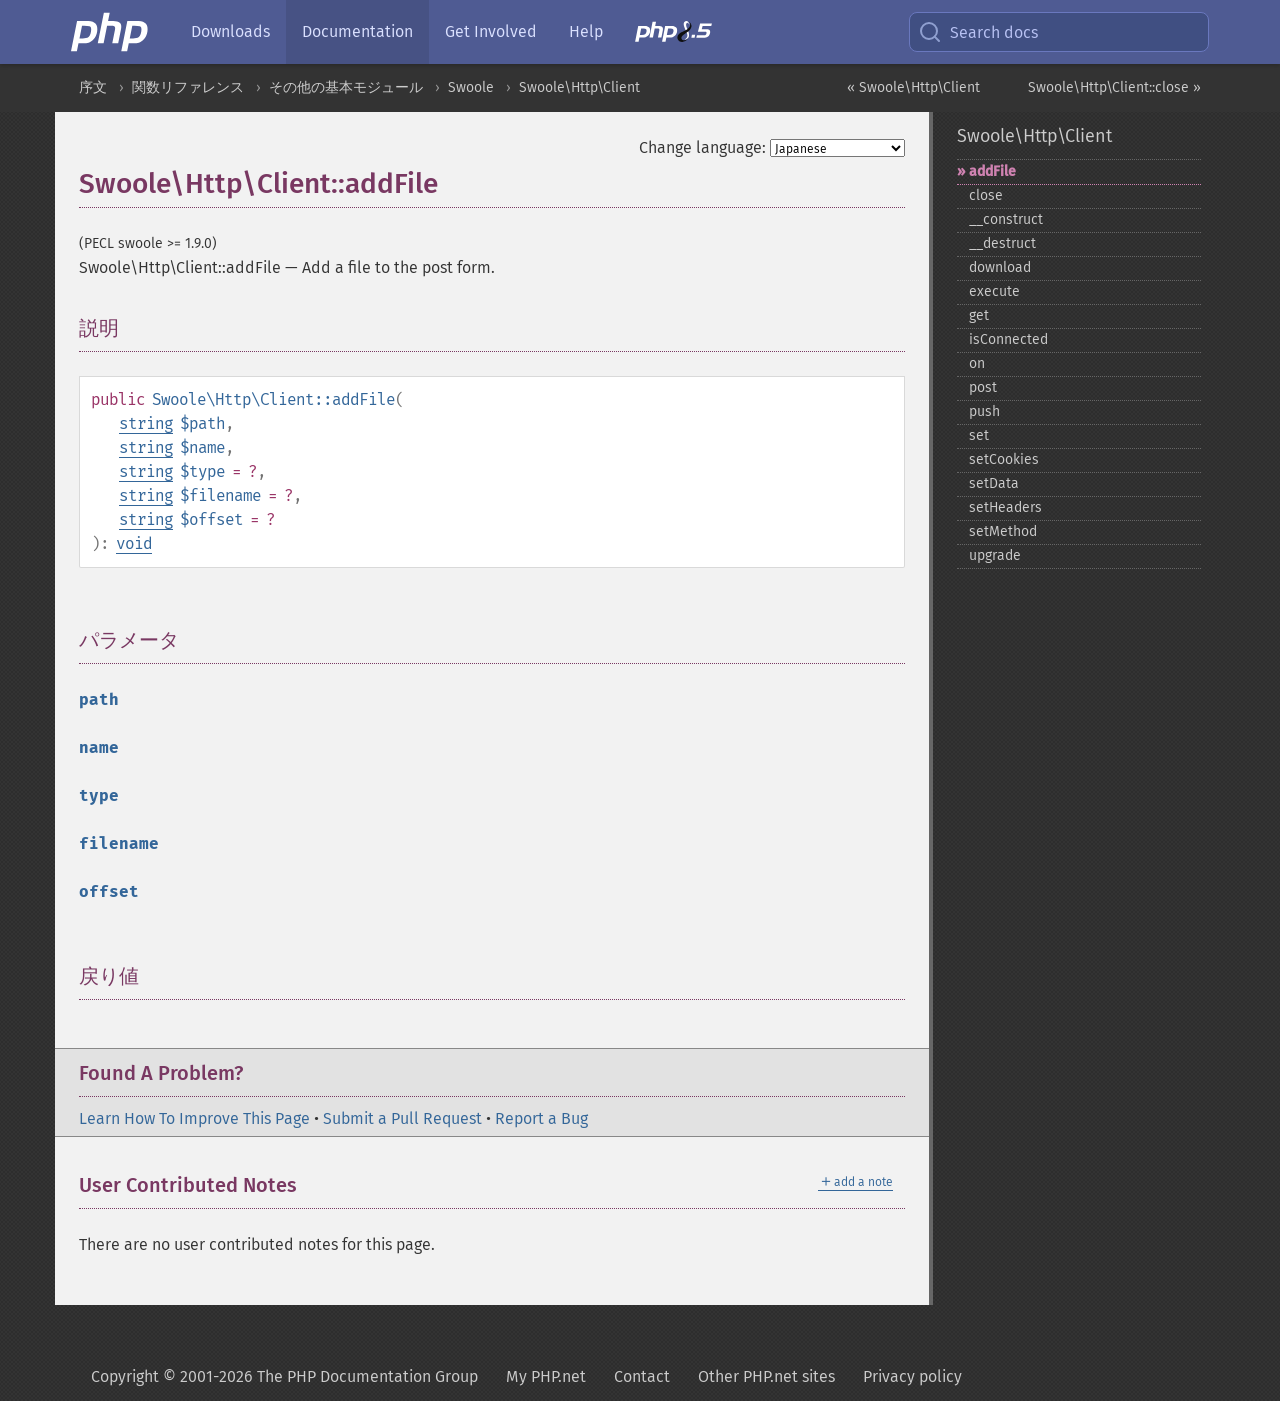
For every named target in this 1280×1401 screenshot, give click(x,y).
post (983, 387)
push (984, 411)
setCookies (1004, 459)
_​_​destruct (1002, 243)
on (977, 363)
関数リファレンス (188, 87)
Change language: (702, 147)
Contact (642, 1376)
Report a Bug (541, 1118)
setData (994, 483)
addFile (992, 171)
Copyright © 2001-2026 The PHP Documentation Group (284, 1376)
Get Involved (491, 31)
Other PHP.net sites (766, 1376)
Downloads (230, 31)
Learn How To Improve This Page (194, 1118)
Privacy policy (912, 1376)
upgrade (995, 555)
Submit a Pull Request (402, 1118)
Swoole (471, 87)
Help (586, 31)
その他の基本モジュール (346, 87)
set (979, 435)
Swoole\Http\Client (579, 87)
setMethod (1003, 531)
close (986, 195)
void (134, 543)
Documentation (357, 31)
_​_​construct (1006, 219)
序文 (93, 87)
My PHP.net (546, 1376)
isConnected (1008, 339)
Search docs (978, 32)
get (979, 315)
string (146, 423)
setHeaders (1005, 507)
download (1000, 267)
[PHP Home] (111, 32)
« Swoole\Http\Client (913, 87)
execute (994, 291)
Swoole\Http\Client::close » (1114, 87)
